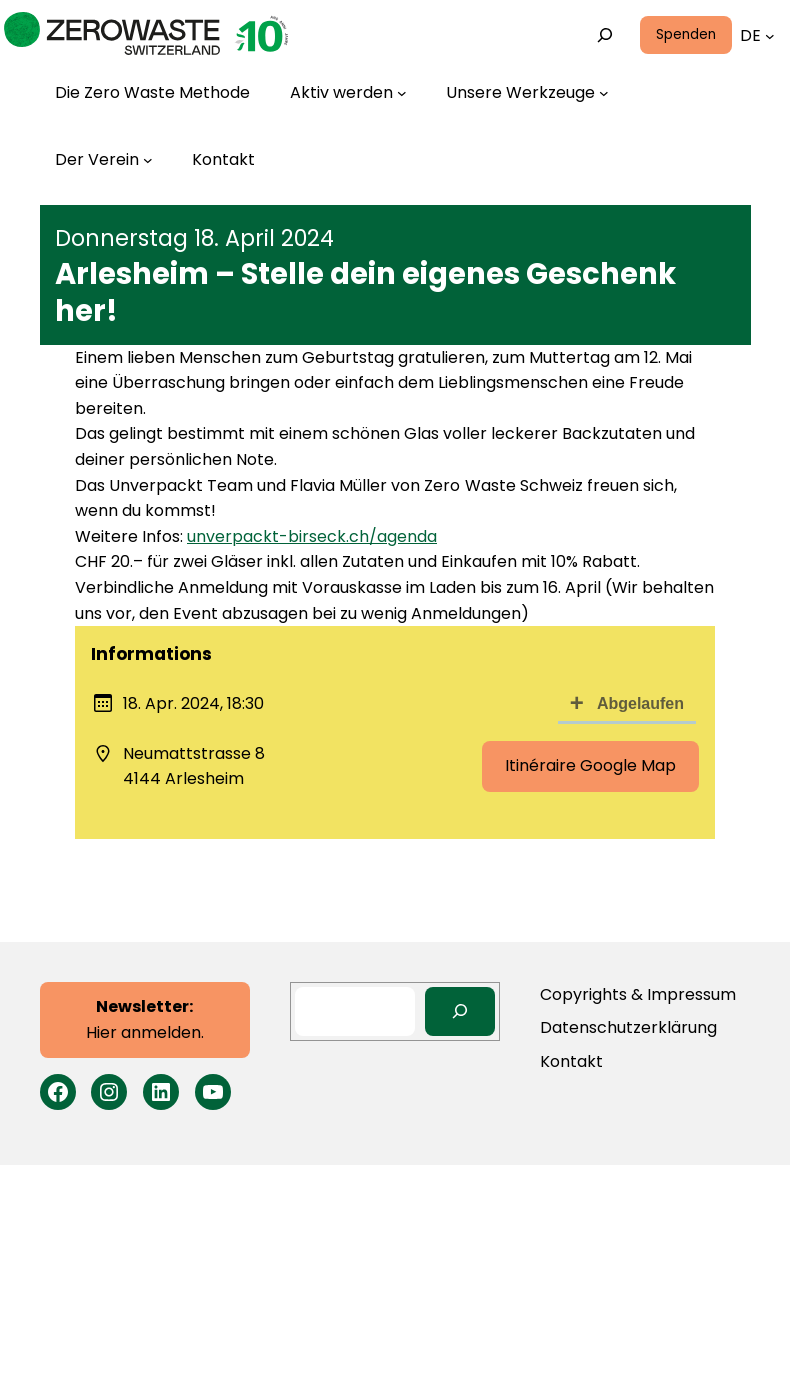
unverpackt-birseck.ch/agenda (312, 536)
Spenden (686, 34)
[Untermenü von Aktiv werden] (348, 93)
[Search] (460, 1011)
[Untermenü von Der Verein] (104, 160)
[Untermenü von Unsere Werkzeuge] (527, 93)
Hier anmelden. (145, 1019)
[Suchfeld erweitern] (604, 35)
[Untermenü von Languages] (770, 36)
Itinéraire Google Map (590, 765)
